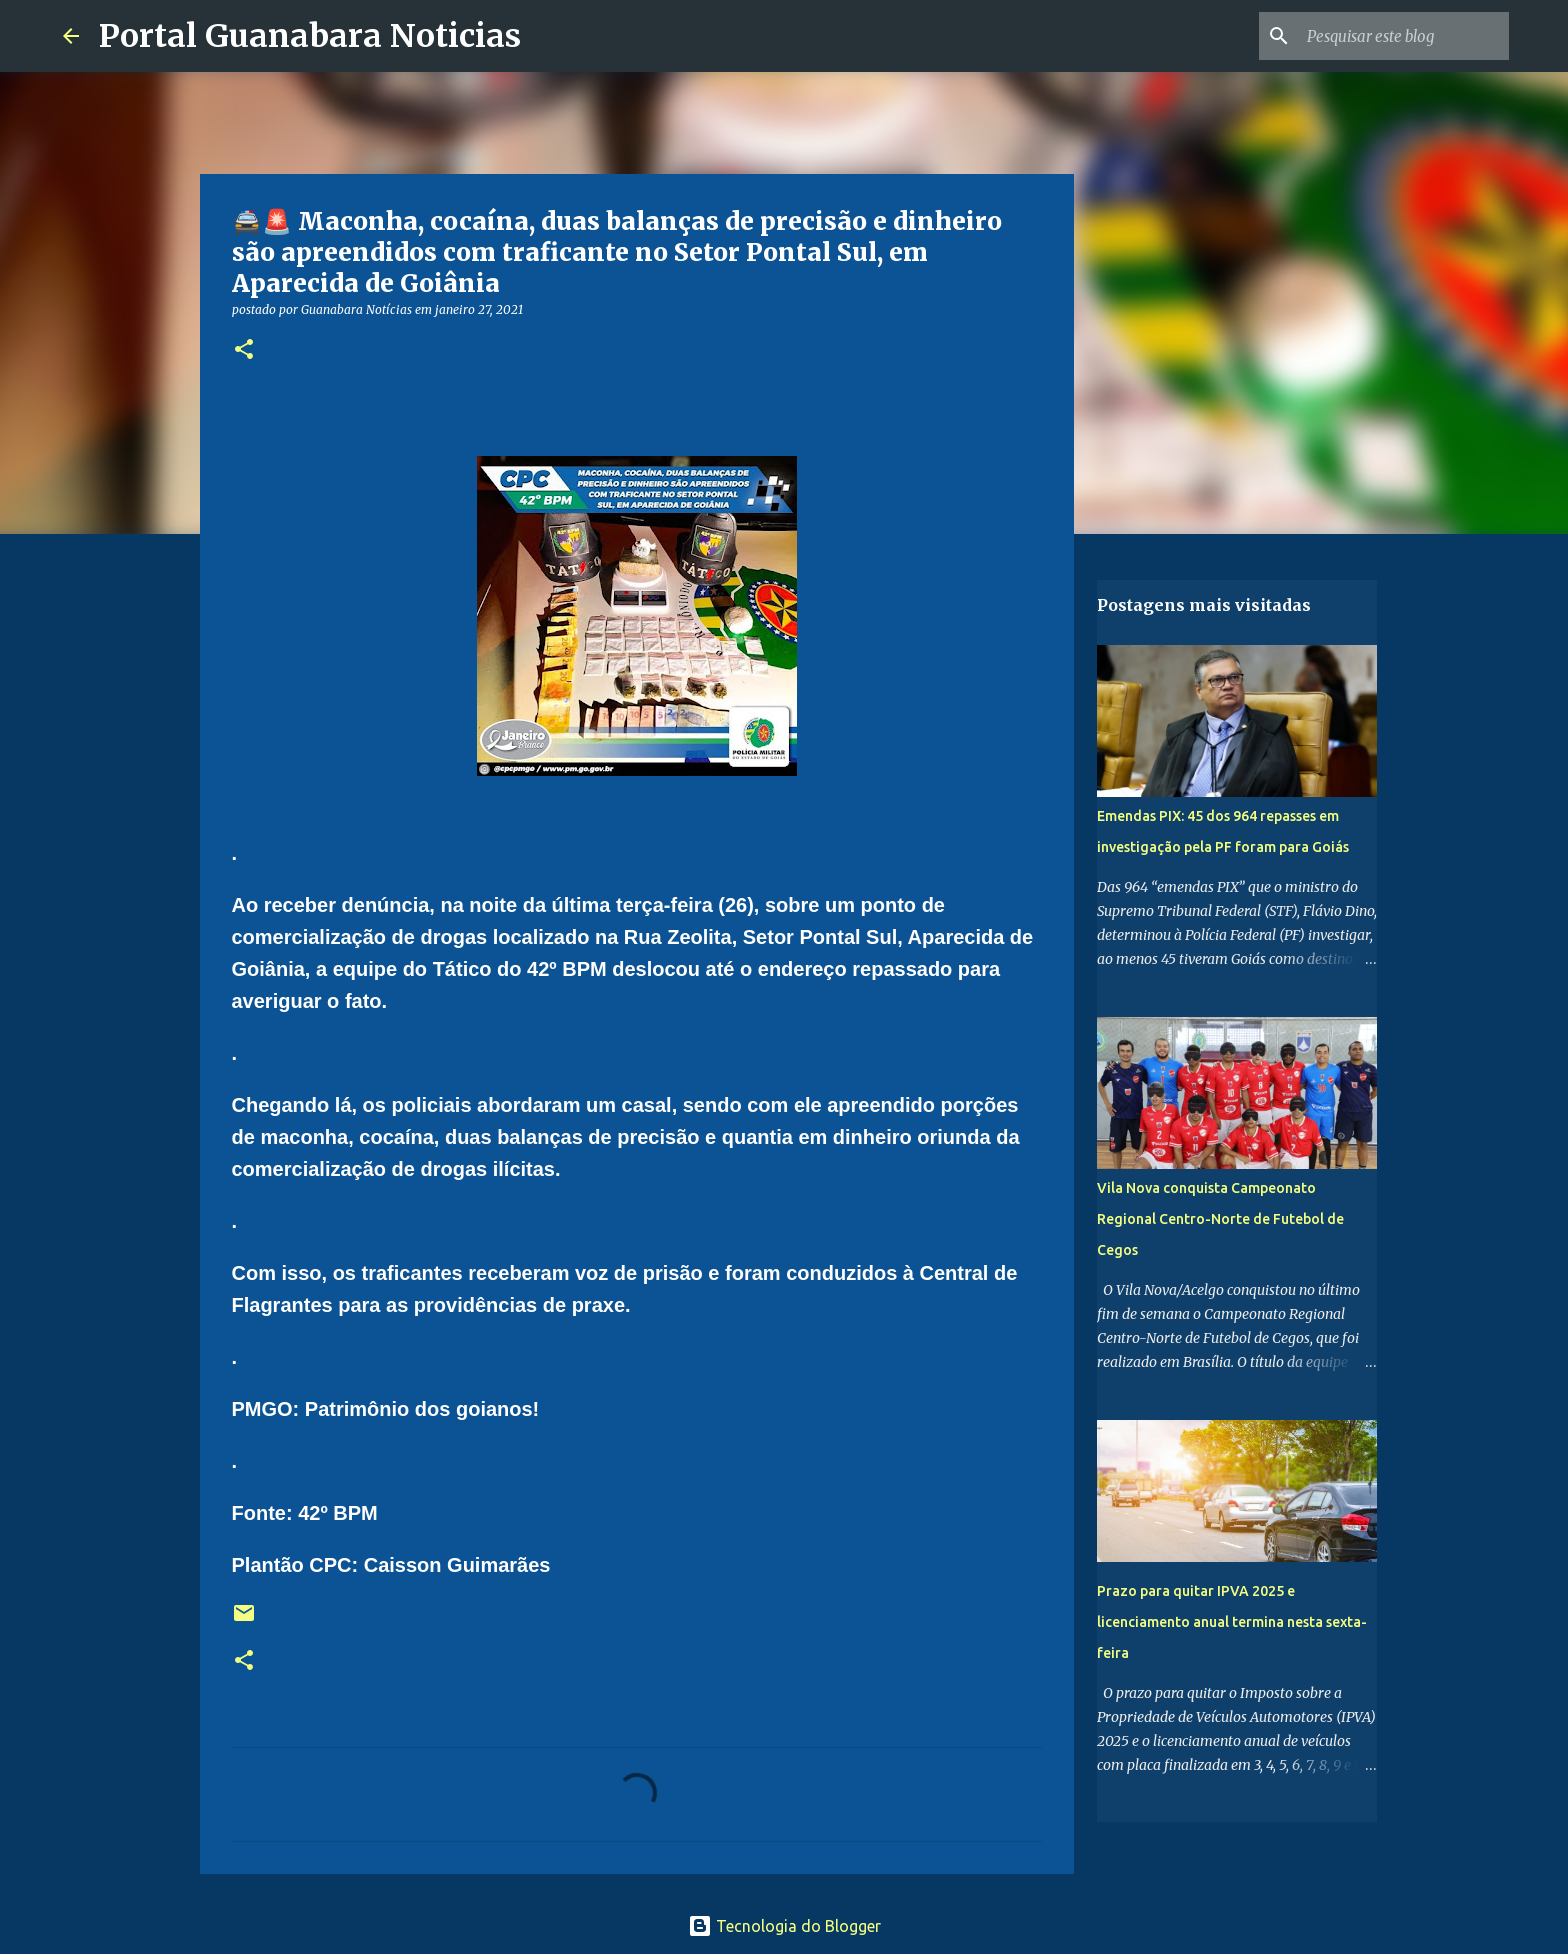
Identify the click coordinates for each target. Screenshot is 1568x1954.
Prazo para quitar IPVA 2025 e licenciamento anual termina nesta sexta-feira (1232, 1622)
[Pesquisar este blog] (1404, 36)
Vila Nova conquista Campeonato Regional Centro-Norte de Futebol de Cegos (1220, 1219)
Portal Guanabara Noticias (310, 36)
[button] (244, 350)
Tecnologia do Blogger (784, 1926)
